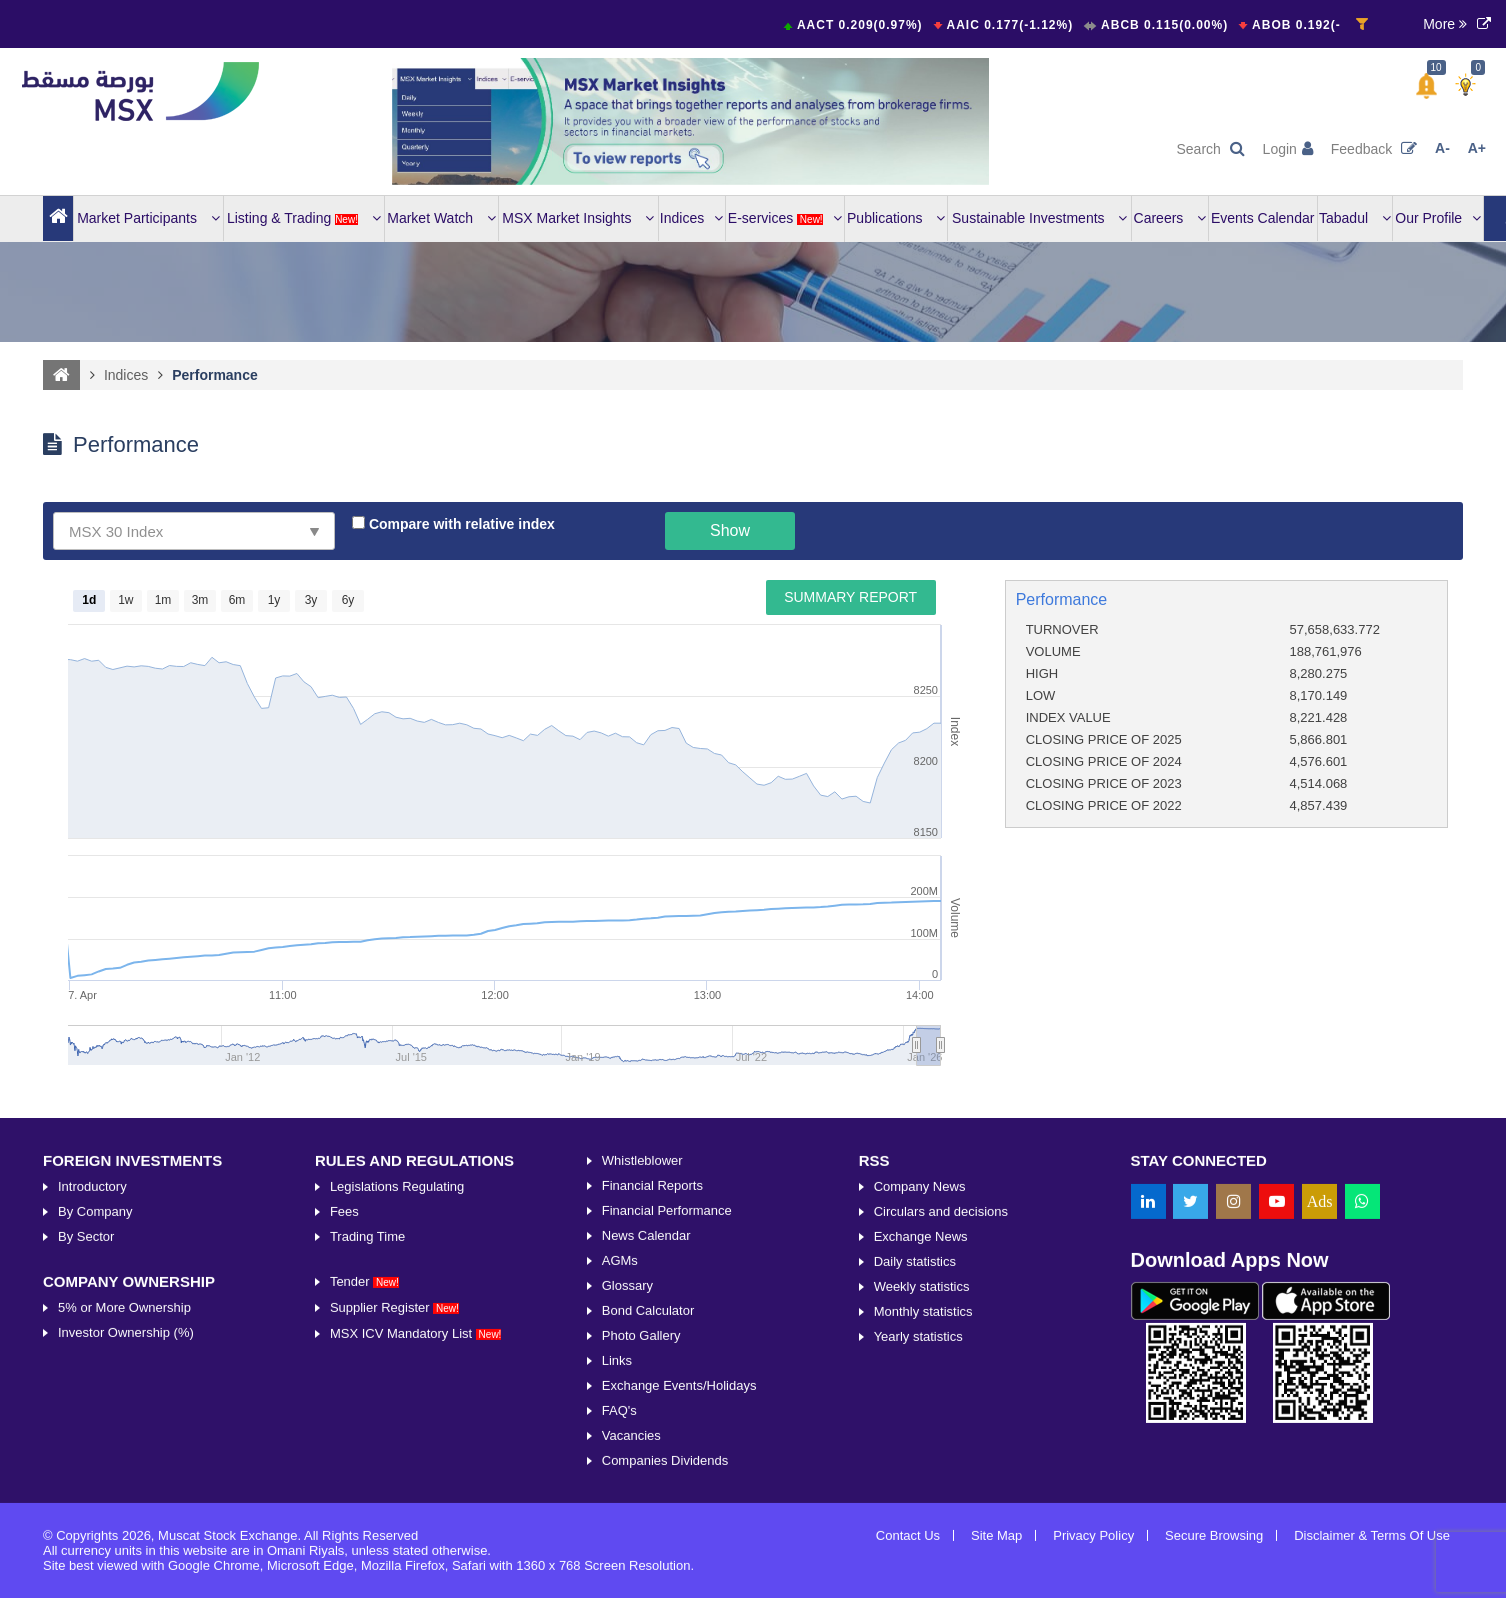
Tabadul (1355, 218)
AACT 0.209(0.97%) (870, 25)
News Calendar (646, 1431)
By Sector (86, 1432)
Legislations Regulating (397, 1382)
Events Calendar (1263, 218)
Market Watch (441, 218)
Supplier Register (394, 1503)
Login (1288, 149)
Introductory (92, 1382)
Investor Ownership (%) (126, 1528)
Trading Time (367, 1432)
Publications (896, 218)
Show (730, 530)
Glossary (627, 1481)
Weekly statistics (922, 1482)
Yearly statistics (918, 1532)
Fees (344, 1407)
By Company (95, 1407)
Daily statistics (915, 1457)
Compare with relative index (460, 524)
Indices (691, 218)
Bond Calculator (648, 1506)
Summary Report (850, 597)
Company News (920, 1382)
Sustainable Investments (1039, 218)
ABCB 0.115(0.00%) (1172, 25)
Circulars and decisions (941, 1407)
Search (1210, 149)
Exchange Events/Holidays (679, 1581)
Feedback (1374, 149)
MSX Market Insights (578, 218)
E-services (785, 218)
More (1445, 24)
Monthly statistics (923, 1507)
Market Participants (148, 218)
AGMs (620, 1456)
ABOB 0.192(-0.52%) (1328, 25)
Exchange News (921, 1432)
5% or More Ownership (124, 1503)
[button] (1426, 86)
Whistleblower (642, 1356)
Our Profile (1438, 218)
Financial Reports (652, 1381)
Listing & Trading (304, 218)
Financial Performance (667, 1406)
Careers (1170, 218)
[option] (691, 121)
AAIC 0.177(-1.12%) (1020, 25)
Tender (364, 1477)
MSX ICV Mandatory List (416, 1529)
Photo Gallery (641, 1531)
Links (617, 1556)
